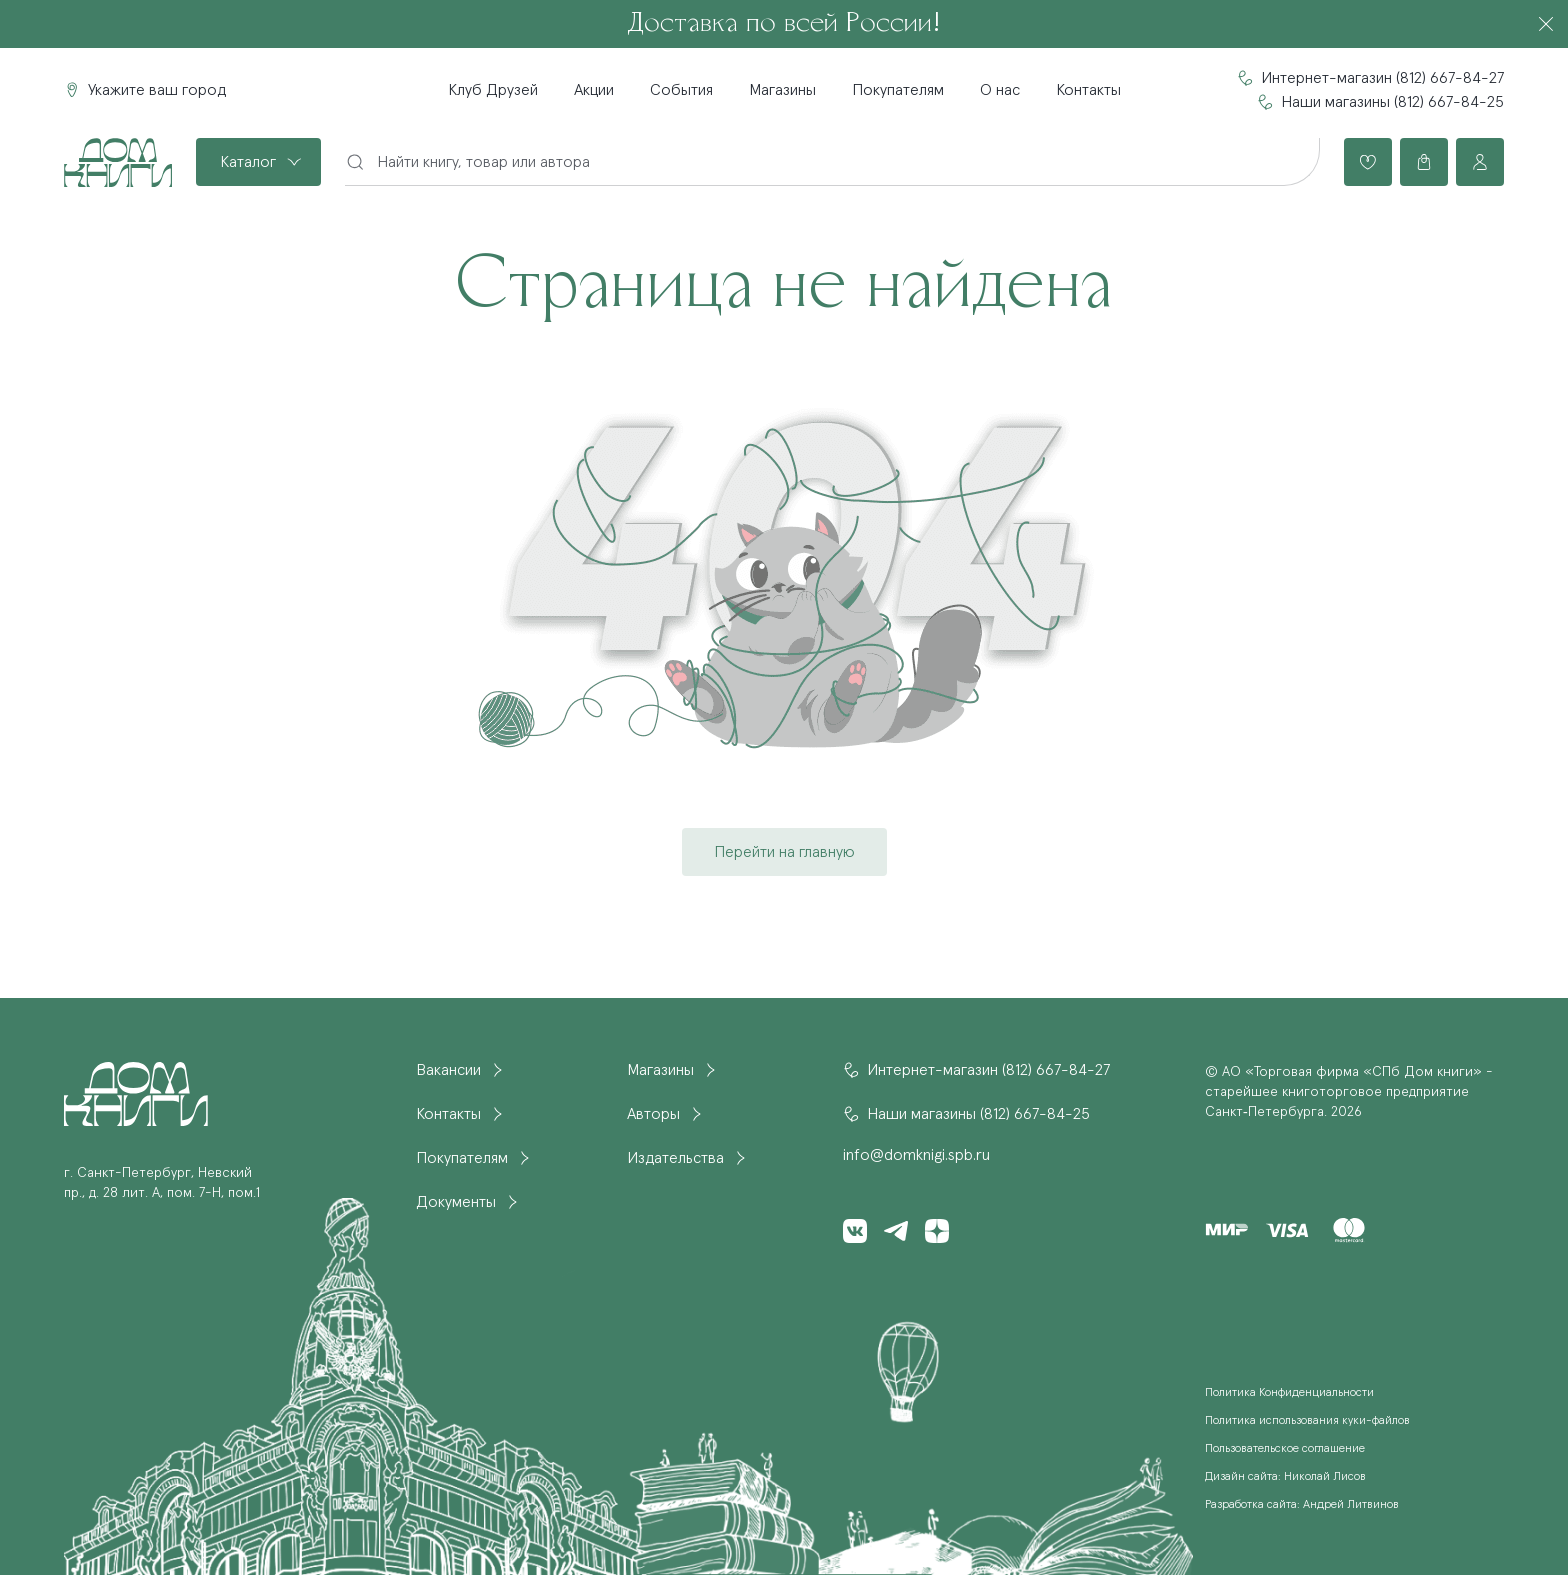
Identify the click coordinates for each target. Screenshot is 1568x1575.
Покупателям (898, 90)
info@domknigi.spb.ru (916, 1155)
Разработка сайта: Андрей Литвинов (1302, 1505)
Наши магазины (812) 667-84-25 (1392, 102)
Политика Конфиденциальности (1289, 1393)
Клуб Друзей (493, 90)
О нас (1000, 90)
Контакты (1088, 90)
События (681, 90)
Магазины (782, 90)
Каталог (248, 162)
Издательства (675, 1158)
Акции (594, 90)
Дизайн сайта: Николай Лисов (1285, 1477)
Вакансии (448, 1070)
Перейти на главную (784, 852)
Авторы (653, 1114)
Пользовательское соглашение (1285, 1449)
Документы (456, 1202)
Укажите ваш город (157, 90)
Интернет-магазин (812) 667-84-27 (1382, 78)
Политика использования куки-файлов (1307, 1421)
